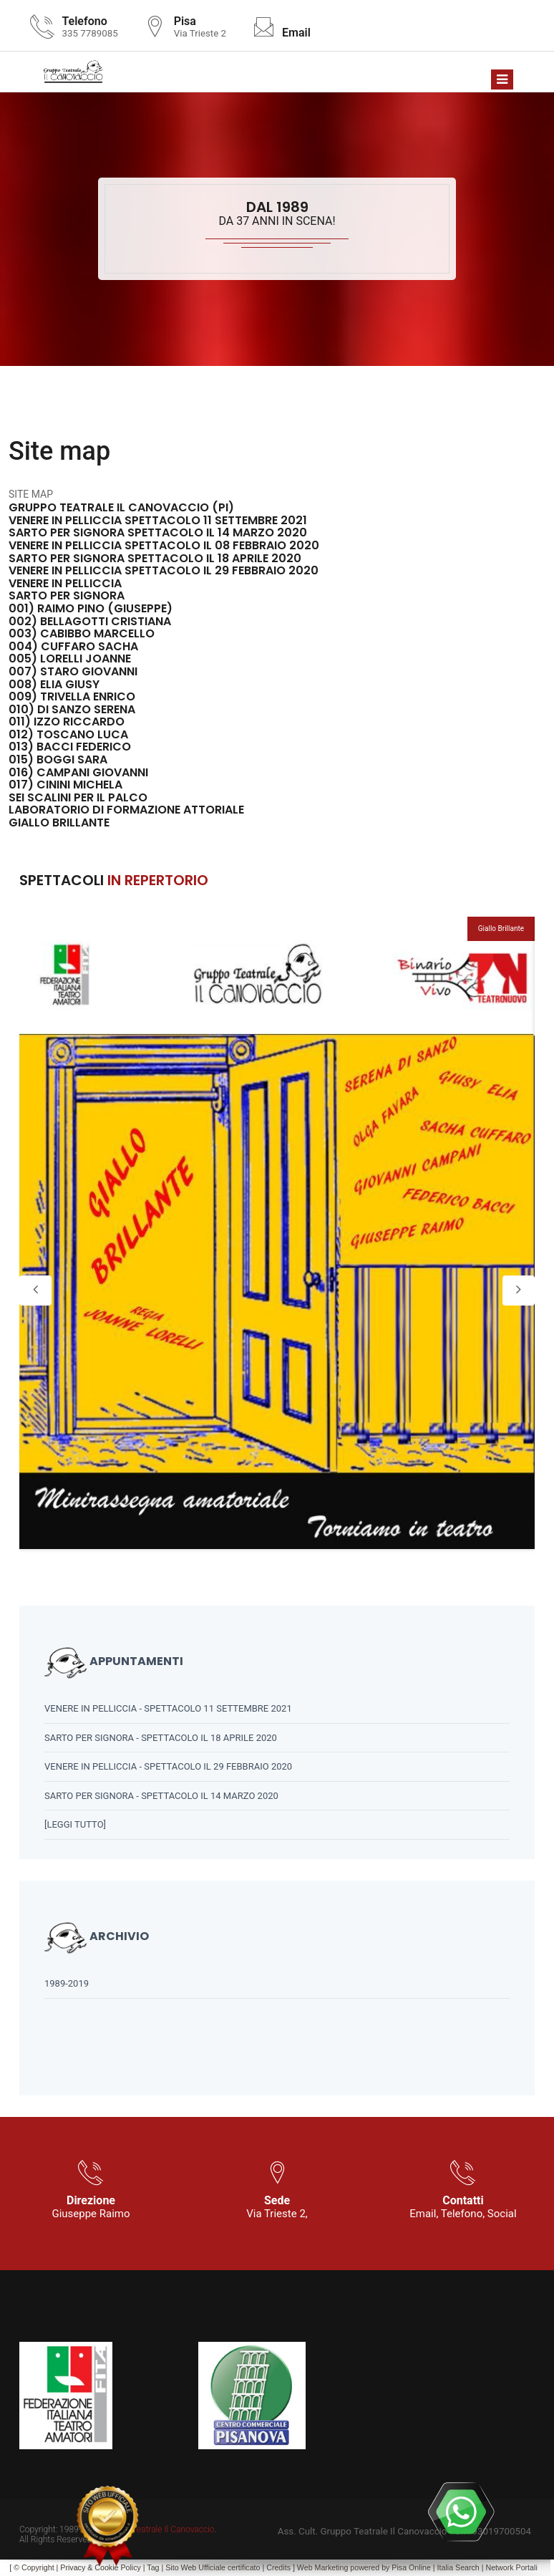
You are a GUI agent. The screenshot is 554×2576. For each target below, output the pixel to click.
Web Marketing (323, 2567)
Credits (278, 2567)
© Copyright (34, 2567)
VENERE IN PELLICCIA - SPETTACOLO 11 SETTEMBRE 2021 (168, 1708)
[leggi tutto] (75, 1824)
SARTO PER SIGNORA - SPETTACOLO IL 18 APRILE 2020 (160, 1737)
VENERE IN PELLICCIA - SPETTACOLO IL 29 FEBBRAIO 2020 (168, 1766)
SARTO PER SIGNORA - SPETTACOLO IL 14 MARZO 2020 (161, 1795)
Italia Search (458, 2567)
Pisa (399, 2567)
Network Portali (512, 2567)
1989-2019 (66, 1983)
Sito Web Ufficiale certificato (212, 2567)
